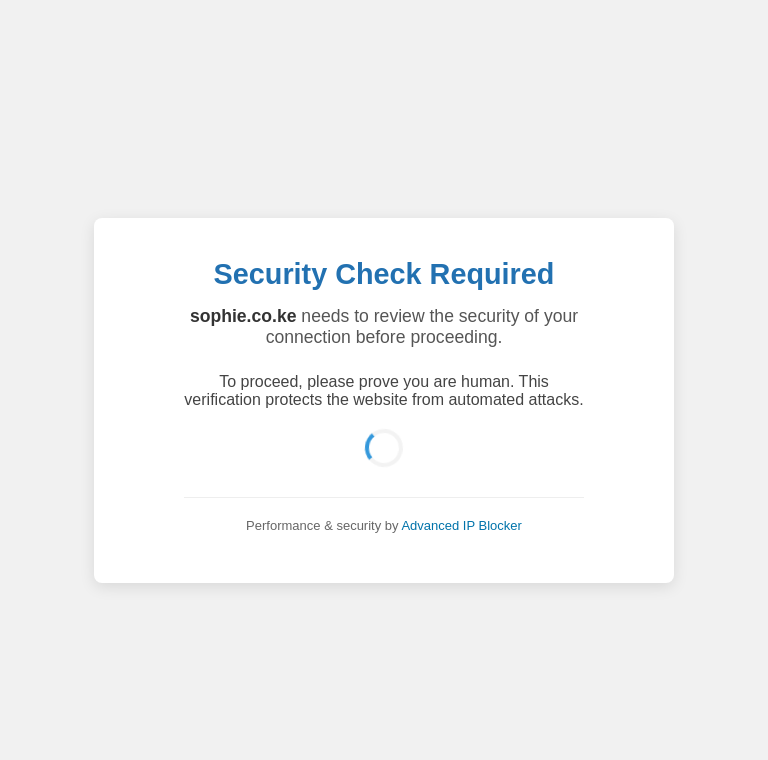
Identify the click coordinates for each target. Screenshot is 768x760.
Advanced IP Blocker (461, 525)
